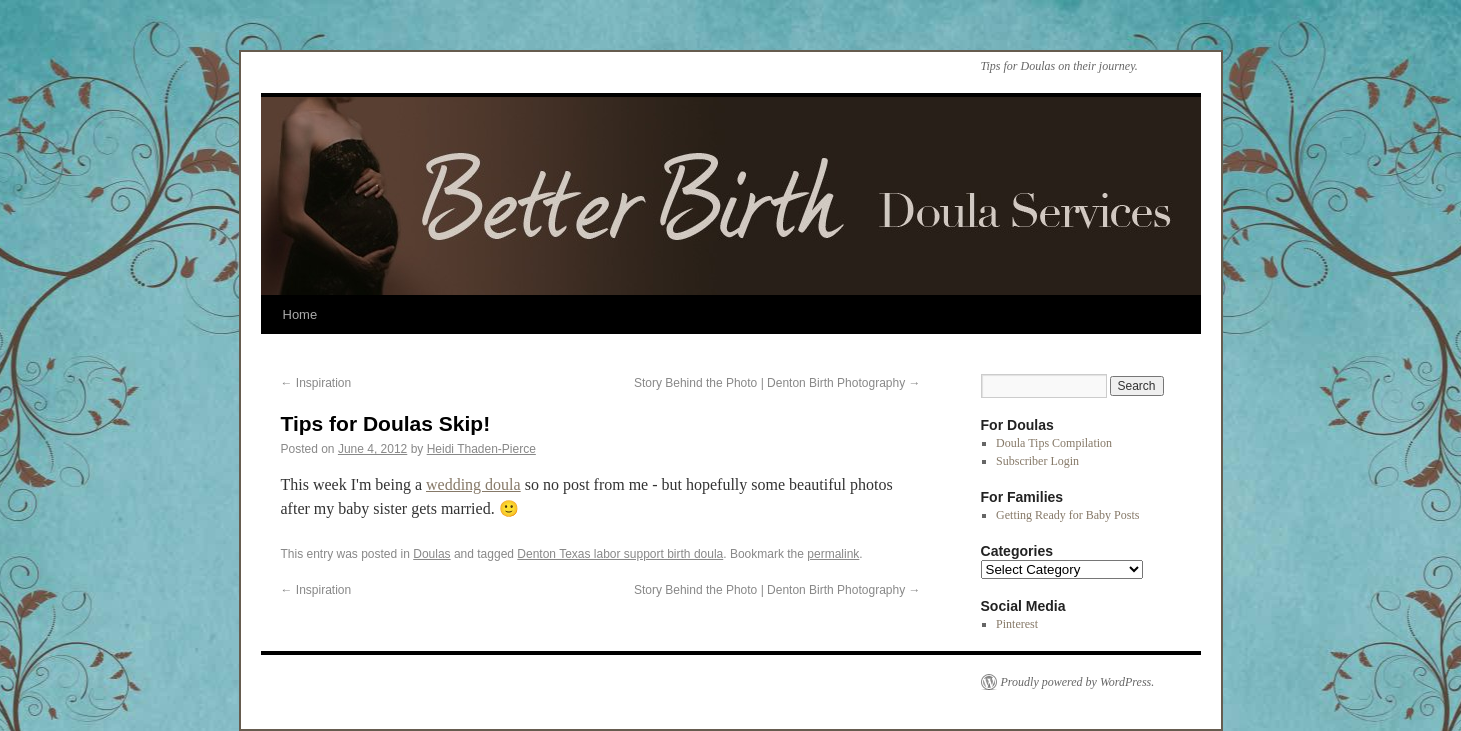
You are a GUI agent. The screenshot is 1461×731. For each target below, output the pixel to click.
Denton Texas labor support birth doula (620, 554)
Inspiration (316, 383)
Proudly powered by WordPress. (1078, 682)
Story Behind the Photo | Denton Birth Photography (777, 383)
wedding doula (473, 484)
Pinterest (1017, 624)
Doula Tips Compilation (1054, 443)
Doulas (431, 554)
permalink (833, 554)
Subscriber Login (1037, 461)
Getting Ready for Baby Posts (1067, 515)
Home (300, 314)
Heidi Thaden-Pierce (481, 449)
